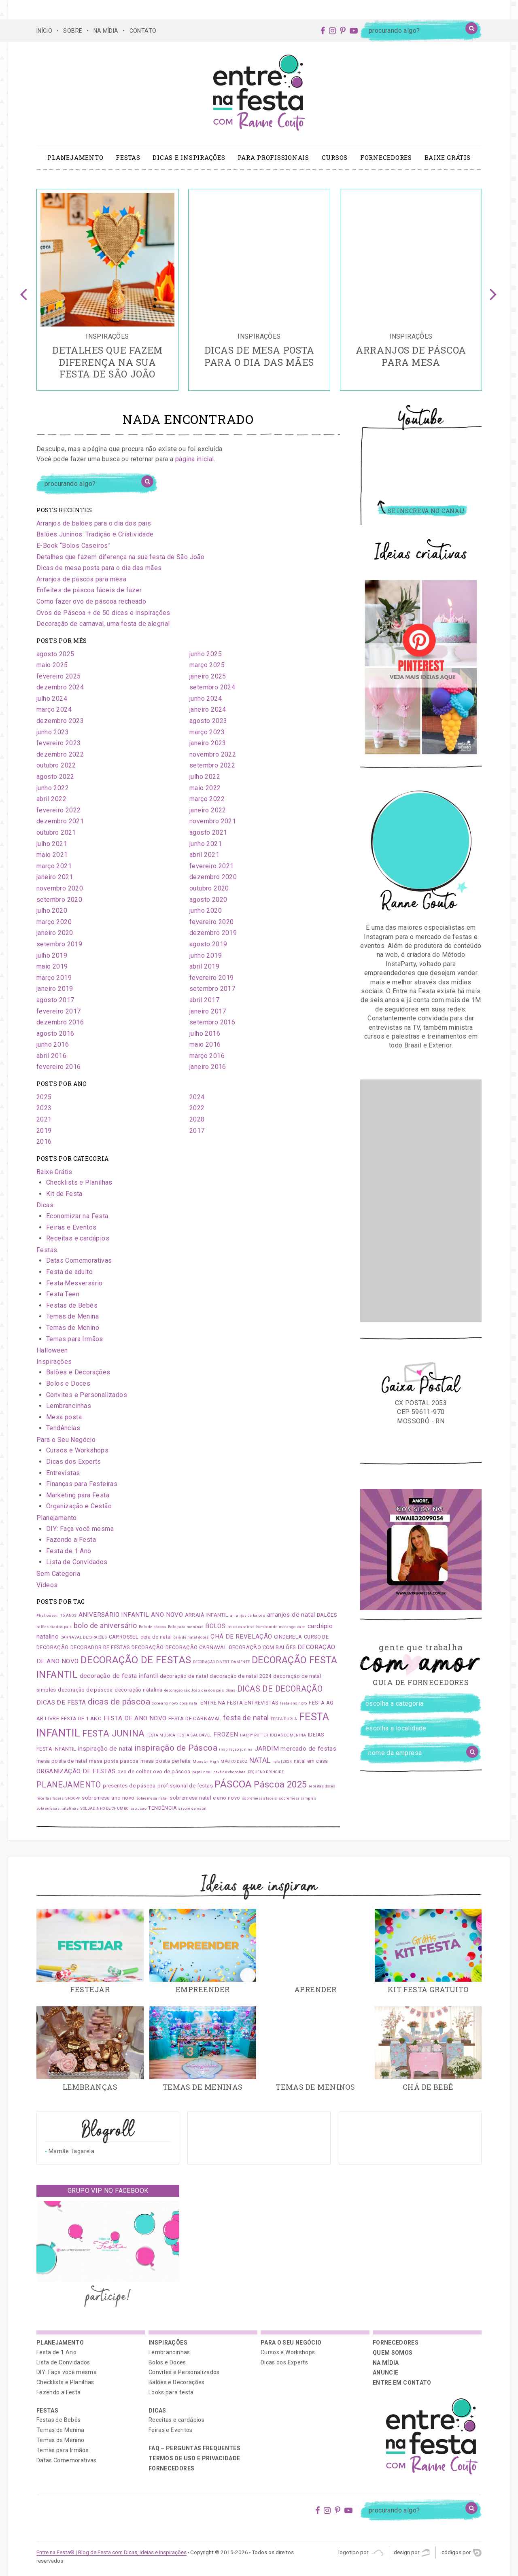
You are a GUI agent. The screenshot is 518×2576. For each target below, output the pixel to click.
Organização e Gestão (79, 1506)
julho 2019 (51, 955)
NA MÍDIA (106, 31)
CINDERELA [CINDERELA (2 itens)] (288, 1637)
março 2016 (207, 1056)
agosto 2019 (208, 944)
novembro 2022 (212, 754)
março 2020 (54, 922)
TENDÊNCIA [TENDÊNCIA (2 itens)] (162, 1808)
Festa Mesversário (74, 1283)
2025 (44, 1097)
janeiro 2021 (54, 877)
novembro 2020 (59, 888)
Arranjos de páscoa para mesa (81, 579)
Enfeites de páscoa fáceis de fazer (89, 590)
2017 (197, 1130)
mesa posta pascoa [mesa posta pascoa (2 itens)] (114, 1761)
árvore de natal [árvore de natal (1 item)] (192, 1808)
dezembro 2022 (60, 754)
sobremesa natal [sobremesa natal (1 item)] (152, 1798)
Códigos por (462, 2553)
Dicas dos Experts (73, 1461)
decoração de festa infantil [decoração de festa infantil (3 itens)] (119, 1675)
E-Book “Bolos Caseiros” (73, 545)
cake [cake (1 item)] (301, 1627)
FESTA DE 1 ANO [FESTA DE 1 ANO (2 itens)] (81, 1718)
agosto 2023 (208, 721)
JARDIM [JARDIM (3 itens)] (267, 1748)
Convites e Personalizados (86, 1395)
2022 (197, 1108)
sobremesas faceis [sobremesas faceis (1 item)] (259, 1798)
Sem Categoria (58, 1573)
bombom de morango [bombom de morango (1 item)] (276, 1627)
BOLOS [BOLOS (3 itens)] (215, 1626)
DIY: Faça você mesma (80, 1529)
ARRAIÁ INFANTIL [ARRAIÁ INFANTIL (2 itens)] (207, 1615)
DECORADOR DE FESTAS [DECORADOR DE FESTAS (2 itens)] (100, 1647)
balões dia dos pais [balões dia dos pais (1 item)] (54, 1627)
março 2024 (54, 709)
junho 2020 (205, 910)
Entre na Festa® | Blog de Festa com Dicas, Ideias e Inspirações (111, 2552)
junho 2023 (52, 732)
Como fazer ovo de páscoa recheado (91, 601)
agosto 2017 (55, 1000)
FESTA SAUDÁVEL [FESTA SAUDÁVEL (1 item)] (194, 1735)
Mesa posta (64, 1417)
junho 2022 (52, 788)
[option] (107, 290)
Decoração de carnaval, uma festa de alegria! (103, 624)
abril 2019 (204, 966)
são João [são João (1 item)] (138, 1808)
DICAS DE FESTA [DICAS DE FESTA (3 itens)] (61, 1702)
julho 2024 (51, 698)
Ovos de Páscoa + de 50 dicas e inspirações (103, 613)
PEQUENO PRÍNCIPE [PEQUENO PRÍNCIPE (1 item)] (266, 1772)
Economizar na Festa (77, 1216)
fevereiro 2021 (211, 866)
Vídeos (46, 1585)
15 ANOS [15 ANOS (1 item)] (68, 1615)
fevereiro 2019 (211, 978)
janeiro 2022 (207, 810)
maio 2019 (52, 966)
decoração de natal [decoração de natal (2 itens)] (184, 1676)
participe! (108, 2297)
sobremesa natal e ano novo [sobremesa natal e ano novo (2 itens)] (205, 1798)
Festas (128, 157)
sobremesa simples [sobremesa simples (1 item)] (297, 1798)
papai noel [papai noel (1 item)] (202, 1772)
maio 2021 (52, 855)
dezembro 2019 (213, 933)
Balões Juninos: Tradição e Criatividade (95, 534)
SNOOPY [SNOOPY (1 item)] (72, 1798)
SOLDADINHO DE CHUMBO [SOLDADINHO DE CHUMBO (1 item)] (104, 1808)
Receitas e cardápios (77, 1238)
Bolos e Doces (68, 1383)
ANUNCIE (385, 2372)
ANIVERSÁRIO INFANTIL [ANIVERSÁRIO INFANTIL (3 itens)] (114, 1614)
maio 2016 (205, 1044)
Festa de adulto (69, 1272)
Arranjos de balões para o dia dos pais (93, 523)
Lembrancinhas (68, 1406)
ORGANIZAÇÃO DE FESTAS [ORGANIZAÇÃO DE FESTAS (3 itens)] (75, 1771)
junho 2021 (205, 844)
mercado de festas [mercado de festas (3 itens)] (308, 1748)
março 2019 (54, 978)
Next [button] (494, 290)
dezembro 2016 (60, 1022)
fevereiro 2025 (58, 676)
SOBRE (72, 31)
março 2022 (207, 799)
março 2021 (54, 866)
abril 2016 (51, 1056)
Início (44, 31)
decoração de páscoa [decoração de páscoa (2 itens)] (85, 1690)
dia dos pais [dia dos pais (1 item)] (213, 1690)
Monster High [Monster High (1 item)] (206, 1762)
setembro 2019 (59, 944)
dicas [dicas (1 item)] (231, 1690)
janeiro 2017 (207, 1011)
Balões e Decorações (78, 1372)
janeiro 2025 (207, 676)
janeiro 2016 (207, 1067)
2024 (197, 1097)
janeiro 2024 (207, 709)
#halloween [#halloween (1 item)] (47, 1615)
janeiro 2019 (54, 988)
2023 (44, 1108)
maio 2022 (205, 788)
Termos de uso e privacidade (194, 2458)
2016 (44, 1141)
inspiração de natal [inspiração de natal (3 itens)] (105, 1748)
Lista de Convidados (77, 1562)
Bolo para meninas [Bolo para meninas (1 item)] (186, 1627)
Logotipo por (360, 2553)
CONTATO (143, 31)
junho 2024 (205, 698)
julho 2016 (204, 1033)
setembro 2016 (212, 1022)
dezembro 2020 (213, 877)
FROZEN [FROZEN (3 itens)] (225, 1734)
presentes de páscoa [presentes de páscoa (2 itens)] (129, 1786)
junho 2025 (205, 654)
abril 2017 (204, 1000)
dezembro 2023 (60, 721)
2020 (197, 1119)
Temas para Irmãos (74, 1339)
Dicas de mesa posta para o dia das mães (99, 568)
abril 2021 (204, 855)
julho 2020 (51, 910)
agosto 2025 (55, 654)
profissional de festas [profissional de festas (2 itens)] (185, 1786)
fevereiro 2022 (58, 810)
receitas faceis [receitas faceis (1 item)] (50, 1798)
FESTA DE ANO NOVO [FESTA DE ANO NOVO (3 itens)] (135, 1718)
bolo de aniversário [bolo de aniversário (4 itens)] (105, 1626)
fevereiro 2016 (58, 1067)
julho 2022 (204, 776)
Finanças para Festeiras (81, 1484)
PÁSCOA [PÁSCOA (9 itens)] (233, 1784)
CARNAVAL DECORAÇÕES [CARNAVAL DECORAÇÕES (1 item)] (84, 1637)
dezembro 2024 (60, 687)
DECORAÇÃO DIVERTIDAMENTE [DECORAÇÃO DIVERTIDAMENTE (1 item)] (221, 1662)
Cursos (335, 157)
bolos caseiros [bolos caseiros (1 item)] (241, 1627)
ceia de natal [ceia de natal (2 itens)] (156, 1637)
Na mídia (386, 2363)
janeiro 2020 (54, 933)
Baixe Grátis (448, 157)
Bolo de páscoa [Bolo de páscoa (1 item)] (152, 1627)
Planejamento (75, 157)
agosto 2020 (208, 899)
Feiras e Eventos (71, 1227)
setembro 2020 (59, 899)
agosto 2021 (208, 832)
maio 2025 (52, 665)
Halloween (52, 1350)
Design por (412, 2553)
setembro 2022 (212, 765)
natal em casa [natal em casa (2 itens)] (311, 1761)
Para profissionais (273, 157)
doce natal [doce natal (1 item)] (189, 1703)
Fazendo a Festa (71, 1539)
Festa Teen (62, 1294)
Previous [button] (24, 290)
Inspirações (54, 1361)
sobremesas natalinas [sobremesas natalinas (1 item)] (57, 1808)
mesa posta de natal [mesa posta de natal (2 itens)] (61, 1761)
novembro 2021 (212, 821)
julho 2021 (51, 844)
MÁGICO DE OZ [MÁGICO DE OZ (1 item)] (234, 1762)
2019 (44, 1130)
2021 (44, 1119)
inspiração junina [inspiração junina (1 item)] (236, 1749)
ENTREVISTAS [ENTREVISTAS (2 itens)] (261, 1703)
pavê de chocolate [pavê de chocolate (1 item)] (229, 1772)
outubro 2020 (209, 888)
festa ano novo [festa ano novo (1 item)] (293, 1703)
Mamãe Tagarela (71, 2151)
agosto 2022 (55, 776)
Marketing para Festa (77, 1495)
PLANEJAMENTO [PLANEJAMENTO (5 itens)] (68, 1784)
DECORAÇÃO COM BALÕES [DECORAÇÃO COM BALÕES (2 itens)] (262, 1647)
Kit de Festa (64, 1194)
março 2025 (207, 665)
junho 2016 (52, 1044)
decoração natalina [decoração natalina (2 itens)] (138, 1690)
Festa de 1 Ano (68, 1551)
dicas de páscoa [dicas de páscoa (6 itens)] (119, 1702)
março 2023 (207, 732)
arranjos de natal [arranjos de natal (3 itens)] (291, 1614)
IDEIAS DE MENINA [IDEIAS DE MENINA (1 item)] (288, 1735)
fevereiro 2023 (58, 743)
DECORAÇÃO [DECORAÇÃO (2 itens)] (148, 1647)
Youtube (421, 420)
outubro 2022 (56, 765)
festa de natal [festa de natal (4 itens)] (246, 1718)
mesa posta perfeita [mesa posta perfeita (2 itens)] (165, 1761)
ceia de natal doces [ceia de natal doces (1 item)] (191, 1637)
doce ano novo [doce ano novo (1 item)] (165, 1703)
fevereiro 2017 (58, 1011)
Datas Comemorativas (79, 1260)
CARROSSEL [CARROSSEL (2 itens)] (124, 1637)
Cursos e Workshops (77, 1450)
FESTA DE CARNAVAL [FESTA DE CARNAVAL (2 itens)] (194, 1718)
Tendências (63, 1428)
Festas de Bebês (72, 1305)
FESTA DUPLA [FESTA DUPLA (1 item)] (284, 1719)
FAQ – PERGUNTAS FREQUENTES (194, 2448)
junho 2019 (205, 955)
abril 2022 (51, 799)
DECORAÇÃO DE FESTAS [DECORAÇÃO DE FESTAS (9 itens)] (136, 1660)
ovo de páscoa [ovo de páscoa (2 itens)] (171, 1771)
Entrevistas (63, 1473)
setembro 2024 (212, 687)
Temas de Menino (72, 1327)
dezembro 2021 (60, 821)
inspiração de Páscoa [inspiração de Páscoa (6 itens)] (175, 1748)
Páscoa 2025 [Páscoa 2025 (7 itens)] (280, 1784)
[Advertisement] (421, 1200)
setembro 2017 (212, 988)
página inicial (194, 459)
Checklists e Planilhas (79, 1182)
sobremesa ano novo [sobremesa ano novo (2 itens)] (108, 1798)
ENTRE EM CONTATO (402, 2382)
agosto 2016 (55, 1033)
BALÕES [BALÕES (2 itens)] (327, 1615)
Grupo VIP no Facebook (108, 2191)
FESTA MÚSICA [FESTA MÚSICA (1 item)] (161, 1735)
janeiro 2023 (207, 743)
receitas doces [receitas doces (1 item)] (322, 1786)
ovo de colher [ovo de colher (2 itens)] (134, 1771)
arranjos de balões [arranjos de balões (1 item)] (247, 1615)
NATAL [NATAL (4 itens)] (260, 1760)
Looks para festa (171, 2392)
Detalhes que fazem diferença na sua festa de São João (120, 557)
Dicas (44, 1205)
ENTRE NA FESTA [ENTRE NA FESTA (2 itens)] (221, 1703)
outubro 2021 (56, 832)
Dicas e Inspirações (189, 157)
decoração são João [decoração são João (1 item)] (182, 1690)
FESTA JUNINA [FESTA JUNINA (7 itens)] (113, 1733)
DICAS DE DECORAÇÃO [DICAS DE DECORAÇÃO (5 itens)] (280, 1689)
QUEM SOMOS (393, 2352)
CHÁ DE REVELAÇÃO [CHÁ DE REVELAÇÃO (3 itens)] (241, 1636)
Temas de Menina (72, 1316)
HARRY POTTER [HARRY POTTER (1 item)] (254, 1735)
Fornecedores (386, 157)
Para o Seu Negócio (66, 1440)
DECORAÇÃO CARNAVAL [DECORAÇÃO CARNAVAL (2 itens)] (196, 1647)
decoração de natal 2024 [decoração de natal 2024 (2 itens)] (240, 1676)
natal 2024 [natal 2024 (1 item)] (282, 1762)
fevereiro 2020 (211, 922)
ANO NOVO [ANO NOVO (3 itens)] (167, 1614)
